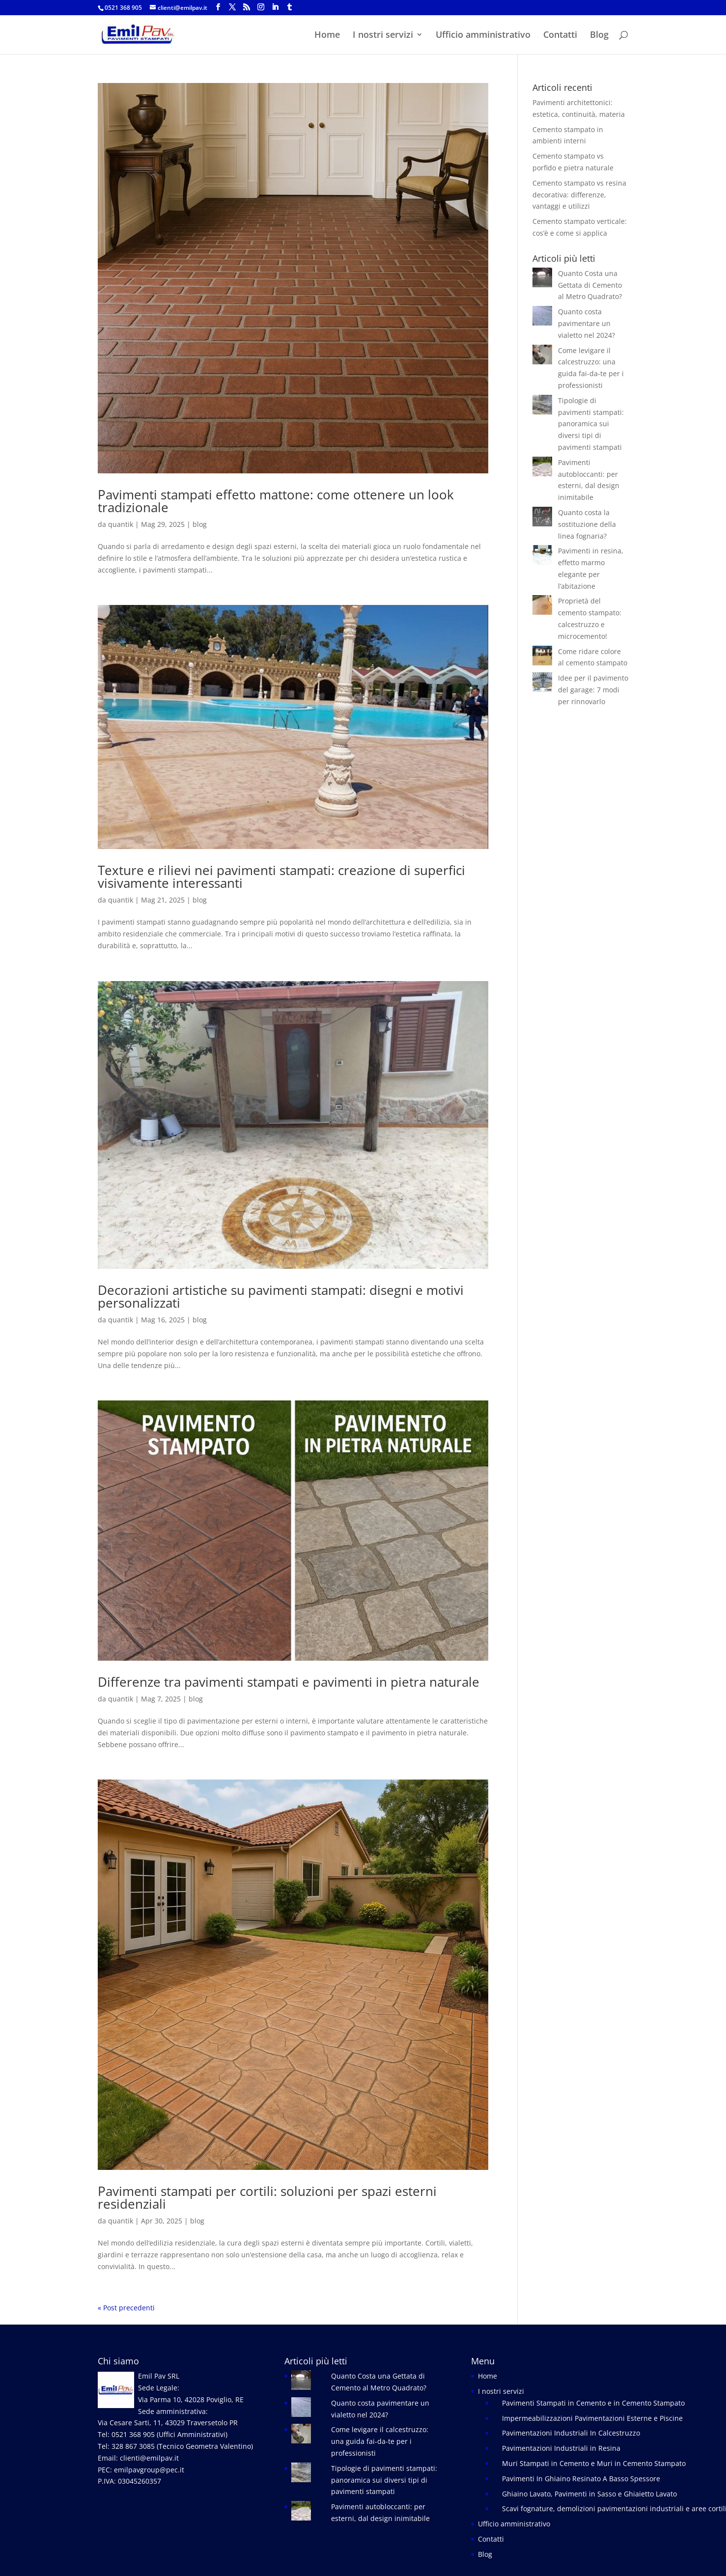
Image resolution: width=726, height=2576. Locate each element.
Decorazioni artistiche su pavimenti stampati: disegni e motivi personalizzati (281, 1296)
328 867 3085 (133, 2446)
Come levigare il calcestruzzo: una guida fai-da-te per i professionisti (379, 2441)
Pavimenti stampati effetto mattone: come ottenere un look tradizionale (276, 501)
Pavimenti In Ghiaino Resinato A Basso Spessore (581, 2478)
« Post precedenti (126, 2307)
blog (200, 524)
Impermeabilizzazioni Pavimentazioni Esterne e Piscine (592, 2418)
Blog (599, 35)
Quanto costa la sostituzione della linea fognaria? (587, 524)
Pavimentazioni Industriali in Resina (561, 2448)
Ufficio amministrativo (483, 35)
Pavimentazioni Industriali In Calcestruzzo (571, 2433)
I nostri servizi (383, 35)
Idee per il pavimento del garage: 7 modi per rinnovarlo (593, 689)
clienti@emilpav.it (149, 2458)
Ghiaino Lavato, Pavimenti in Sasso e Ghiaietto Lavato (589, 2493)
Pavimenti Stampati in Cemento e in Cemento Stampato (593, 2403)
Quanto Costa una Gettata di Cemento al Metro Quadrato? (590, 285)
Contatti (560, 35)
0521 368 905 (123, 7)
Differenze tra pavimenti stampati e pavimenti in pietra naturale (288, 1682)
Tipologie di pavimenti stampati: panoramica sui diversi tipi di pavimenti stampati (591, 424)
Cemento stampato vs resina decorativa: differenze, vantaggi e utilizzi (579, 194)
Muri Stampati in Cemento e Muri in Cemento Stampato (594, 2463)
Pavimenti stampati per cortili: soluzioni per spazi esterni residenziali (267, 2197)
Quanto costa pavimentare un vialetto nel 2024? (586, 323)
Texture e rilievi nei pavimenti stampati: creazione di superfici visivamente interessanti (281, 876)
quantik (120, 524)
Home (327, 35)
